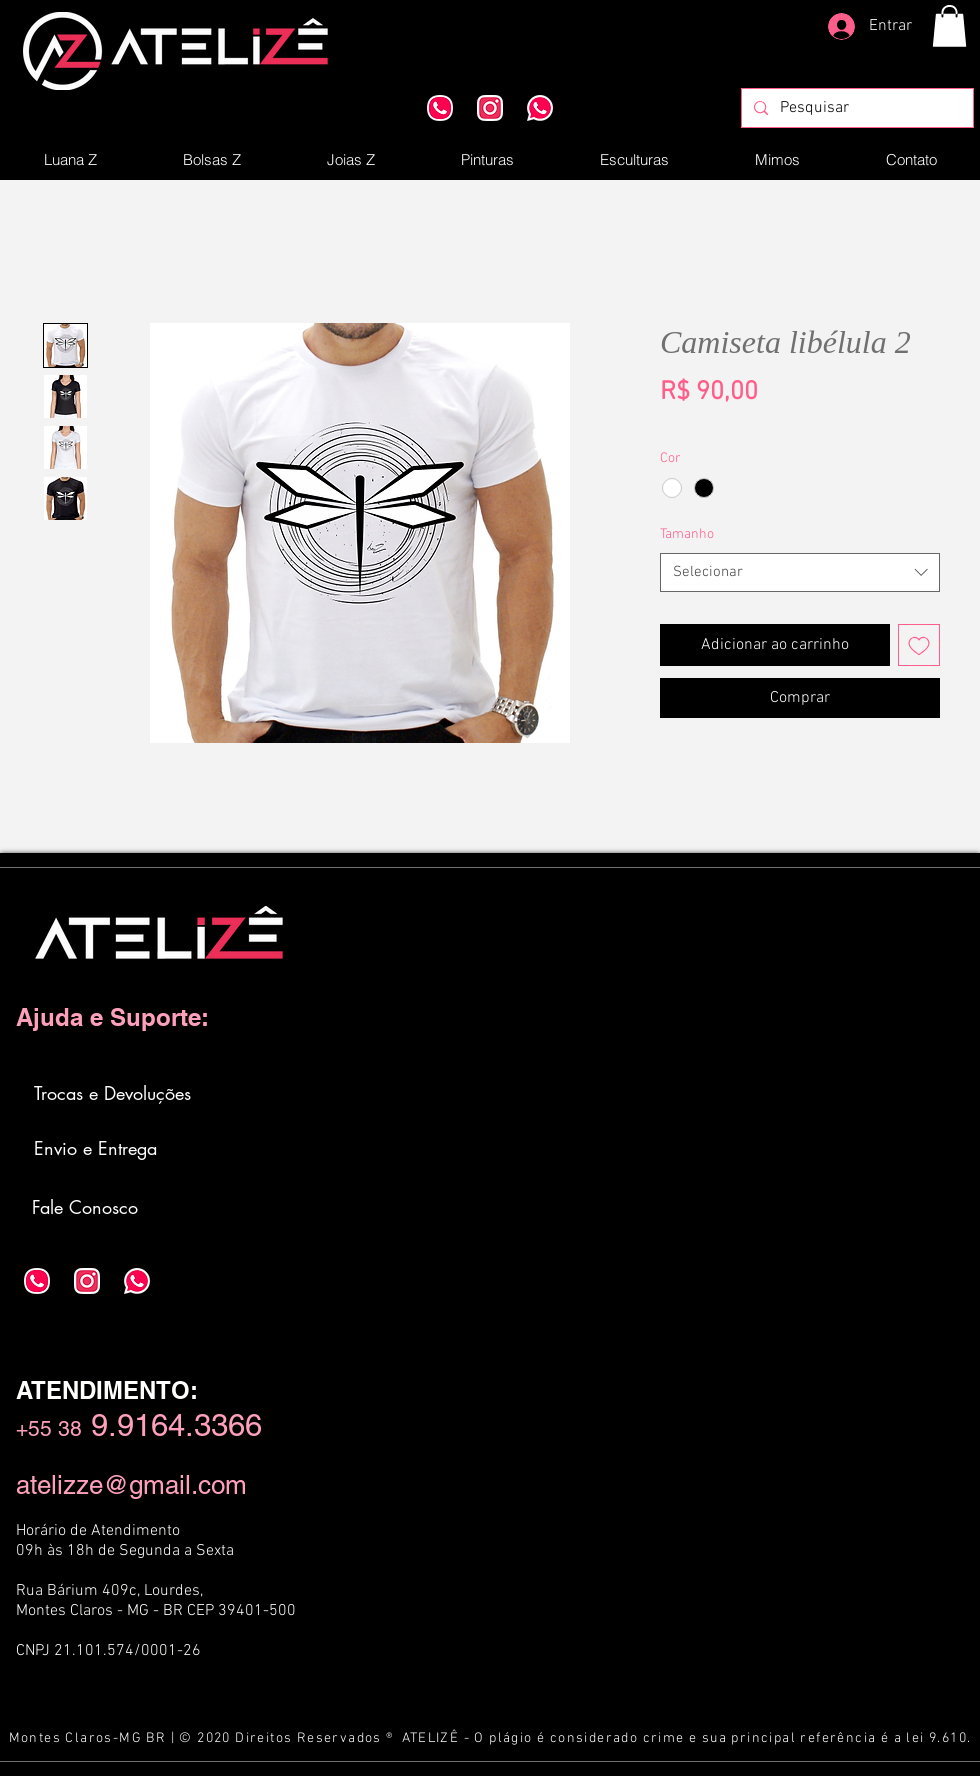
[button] (949, 26)
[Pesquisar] (855, 108)
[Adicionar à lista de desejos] (919, 645)
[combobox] (800, 572)
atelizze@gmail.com (131, 1485)
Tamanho (687, 534)
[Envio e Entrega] (97, 1148)
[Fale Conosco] (86, 1207)
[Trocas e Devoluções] (114, 1093)
